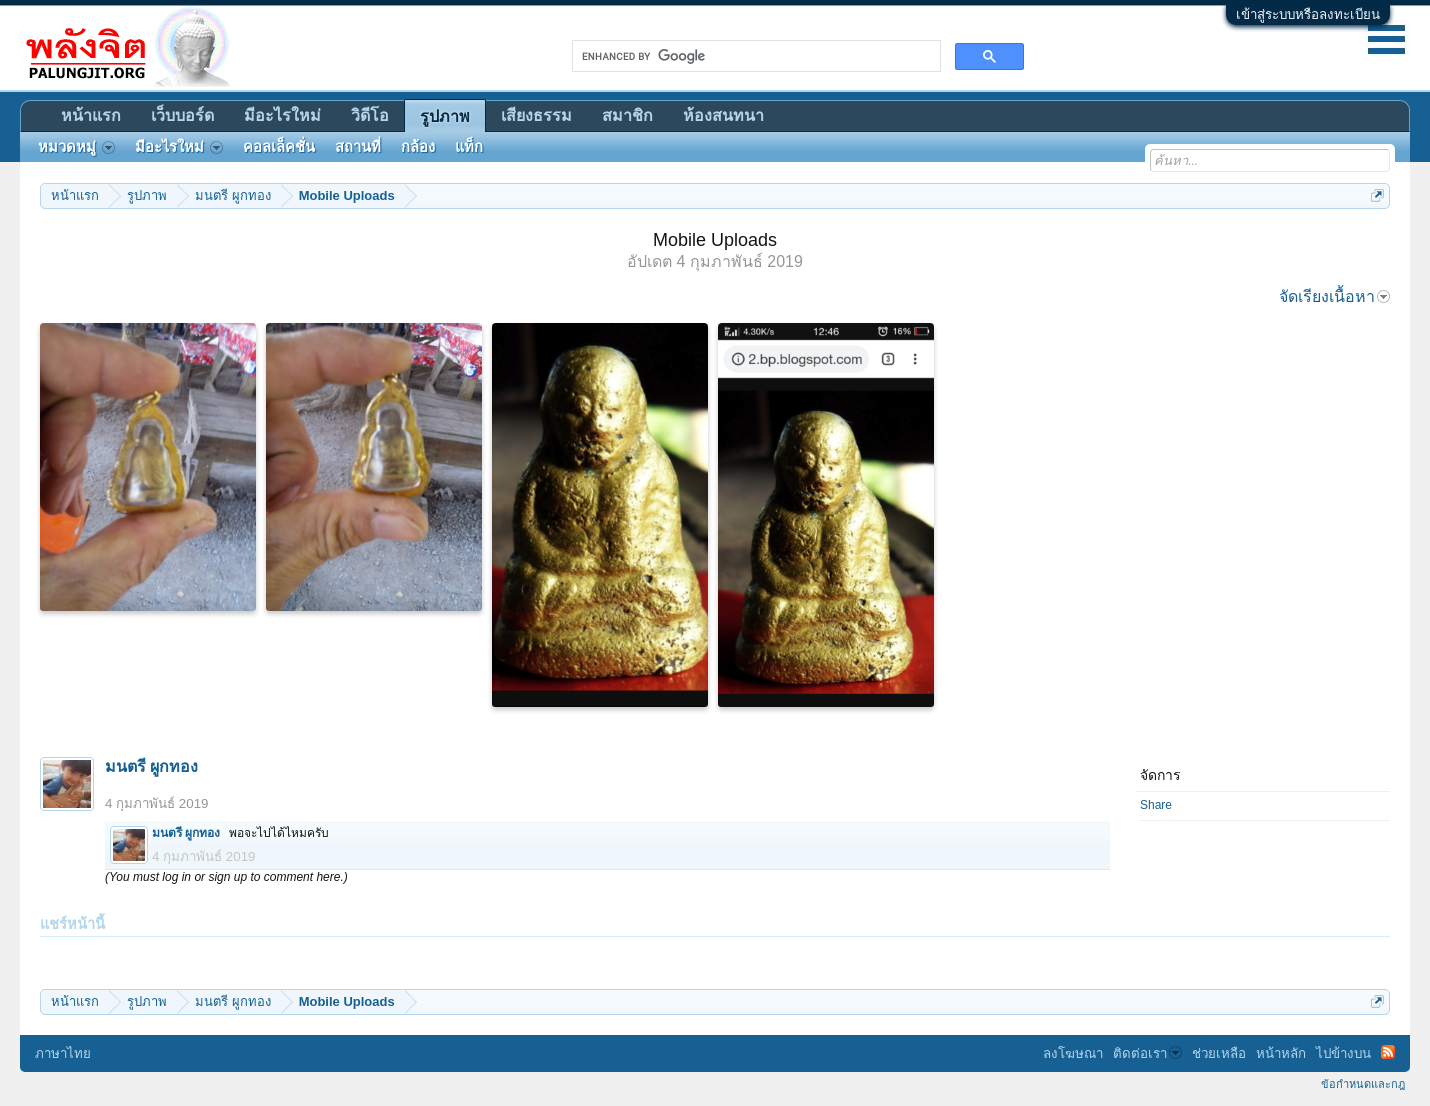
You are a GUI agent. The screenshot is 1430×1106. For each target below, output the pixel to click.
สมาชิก (627, 115)
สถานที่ (358, 147)
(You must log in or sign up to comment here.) (226, 877)
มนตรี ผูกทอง (151, 766)
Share (1156, 805)
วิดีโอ (370, 115)
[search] (754, 56)
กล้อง (418, 147)
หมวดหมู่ (76, 147)
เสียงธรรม (536, 115)
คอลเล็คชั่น (279, 147)
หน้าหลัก (1281, 1053)
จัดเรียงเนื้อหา (1334, 296)
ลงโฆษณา (1073, 1053)
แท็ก (469, 147)
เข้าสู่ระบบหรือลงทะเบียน (1308, 14)
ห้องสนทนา (723, 115)
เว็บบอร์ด (182, 115)
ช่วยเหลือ (1219, 1053)
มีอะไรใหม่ (282, 115)
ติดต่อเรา (1147, 1053)
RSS (1388, 1052)
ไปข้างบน (1343, 1053)
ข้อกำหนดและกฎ (1363, 1084)
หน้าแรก (91, 115)
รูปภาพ (445, 116)
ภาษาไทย (63, 1053)
